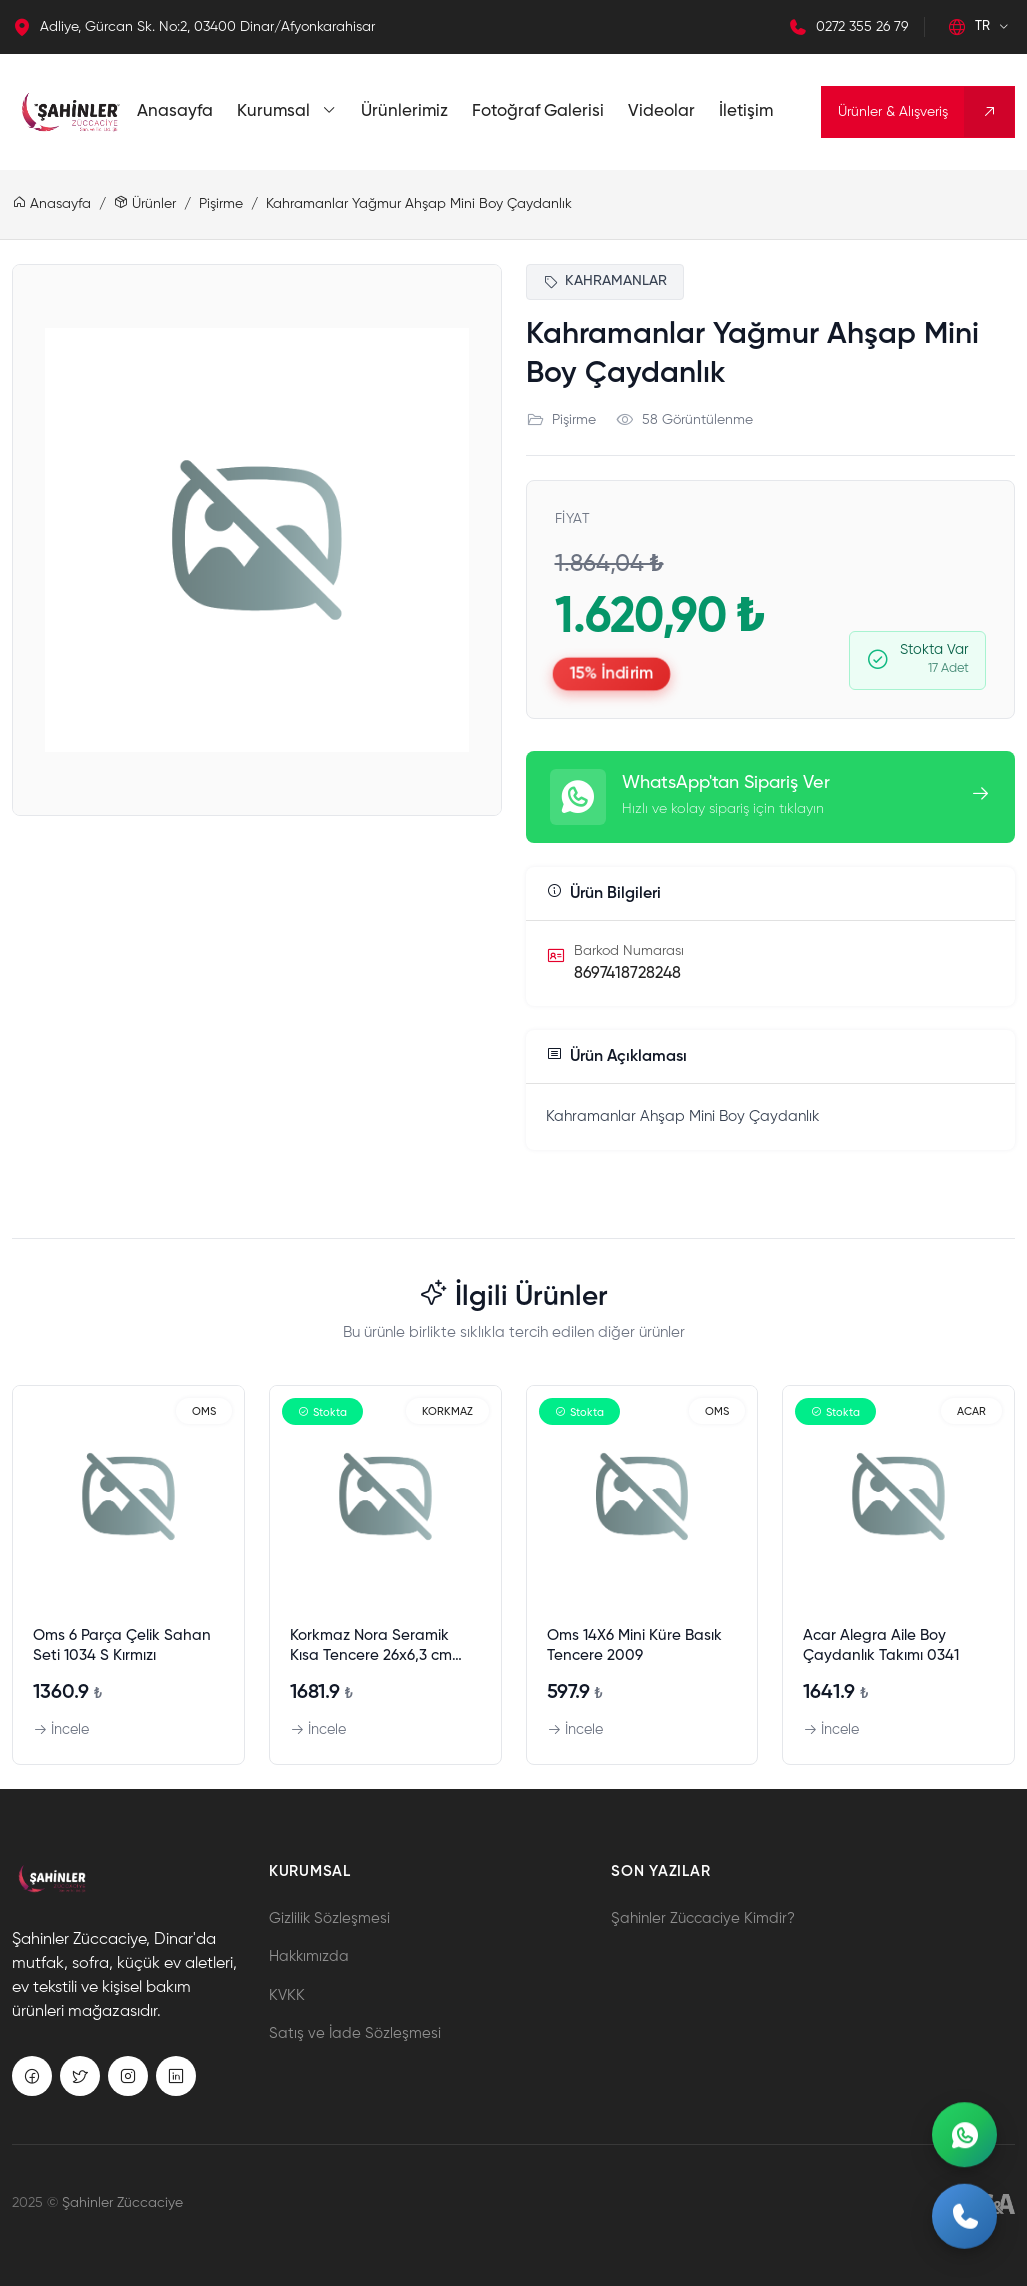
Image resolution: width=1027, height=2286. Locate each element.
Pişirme (221, 204)
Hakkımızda (309, 1956)
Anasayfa (175, 111)
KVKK (287, 1995)
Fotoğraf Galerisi (538, 111)
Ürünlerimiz (404, 111)
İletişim (746, 111)
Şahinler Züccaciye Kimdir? (703, 1918)
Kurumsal (287, 111)
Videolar (661, 111)
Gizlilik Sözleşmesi (329, 1918)
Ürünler (145, 204)
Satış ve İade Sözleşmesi (355, 2033)
